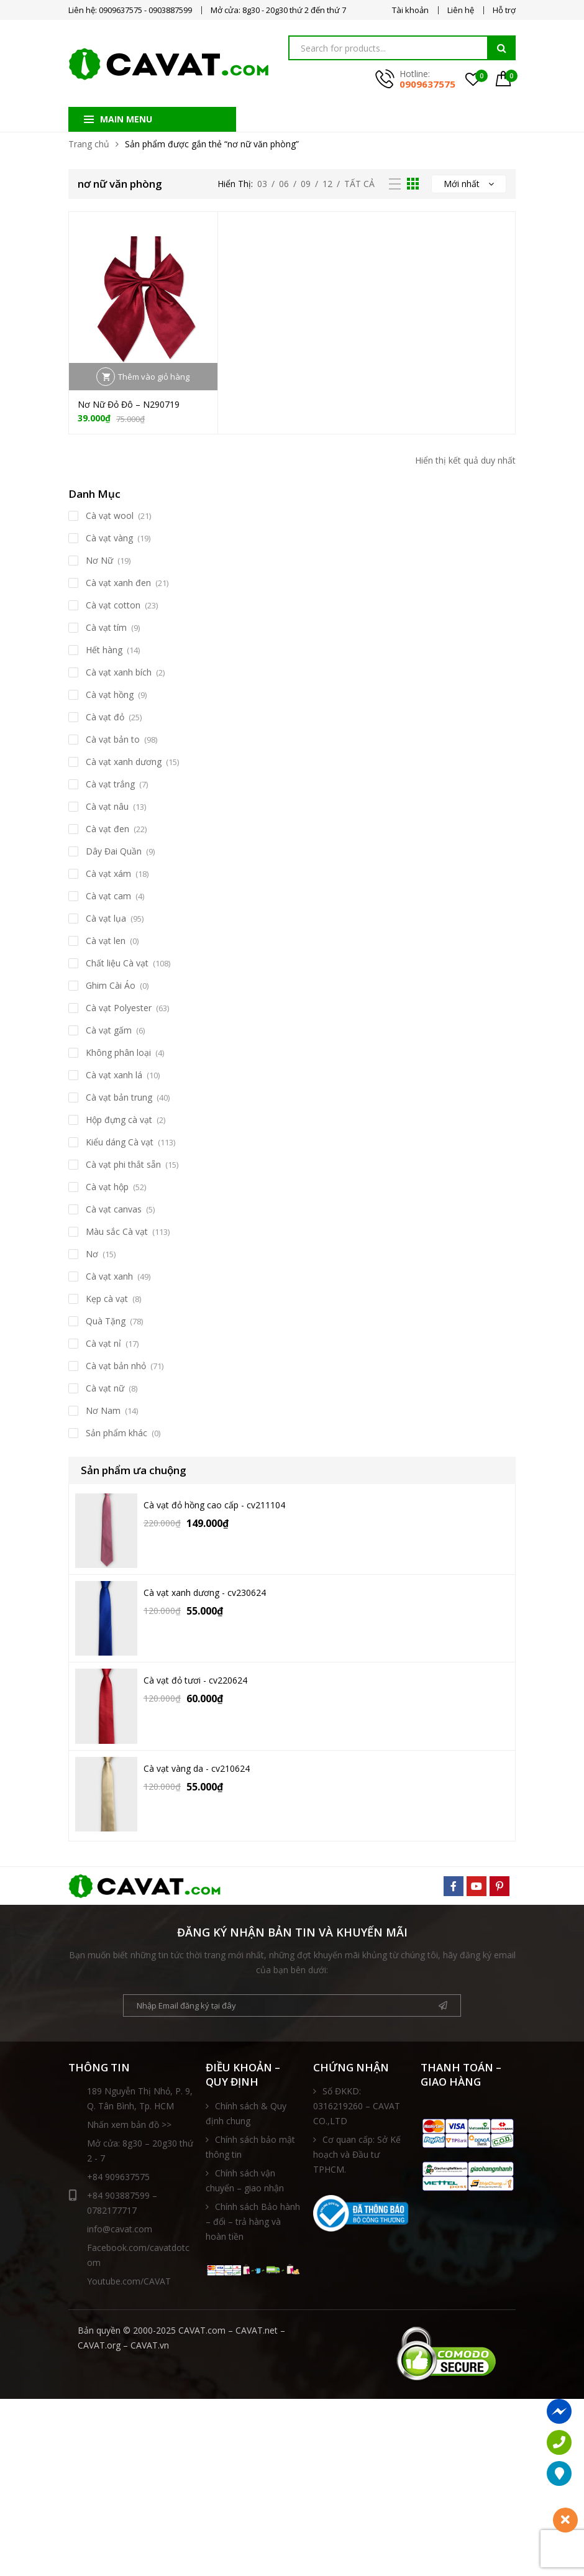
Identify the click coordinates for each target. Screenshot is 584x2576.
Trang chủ (88, 144)
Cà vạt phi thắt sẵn (123, 1164)
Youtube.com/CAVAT (129, 2281)
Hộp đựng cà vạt (119, 1119)
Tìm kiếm (501, 47)
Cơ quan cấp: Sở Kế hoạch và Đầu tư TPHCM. (357, 2154)
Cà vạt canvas (114, 1209)
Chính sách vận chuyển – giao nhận (245, 2180)
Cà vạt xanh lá (114, 1075)
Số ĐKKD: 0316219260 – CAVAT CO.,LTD (356, 2106)
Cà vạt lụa (106, 918)
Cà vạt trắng (110, 784)
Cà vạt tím (106, 627)
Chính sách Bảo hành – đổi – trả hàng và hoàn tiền (253, 2221)
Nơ (92, 1254)
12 (327, 184)
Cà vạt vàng (109, 538)
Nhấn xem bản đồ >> (129, 2124)
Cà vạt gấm (109, 1030)
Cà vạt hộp (107, 1187)
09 (306, 184)
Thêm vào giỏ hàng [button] (153, 376)
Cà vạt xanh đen (118, 583)
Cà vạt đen (107, 829)
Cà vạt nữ (105, 1388)
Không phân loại (118, 1052)
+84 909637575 (118, 2177)
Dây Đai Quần (114, 851)
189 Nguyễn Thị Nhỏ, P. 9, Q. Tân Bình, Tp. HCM (140, 2098)
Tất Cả (359, 184)
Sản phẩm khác (116, 1433)
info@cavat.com (119, 2229)
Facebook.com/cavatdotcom (138, 2255)
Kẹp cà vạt (107, 1298)
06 (284, 184)
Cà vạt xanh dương (124, 762)
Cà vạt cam (108, 896)
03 (262, 184)
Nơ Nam (103, 1410)
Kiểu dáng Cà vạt (119, 1142)
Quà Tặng (105, 1321)
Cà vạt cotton (113, 605)
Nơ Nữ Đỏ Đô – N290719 (129, 404)
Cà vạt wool (110, 515)
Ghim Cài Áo (110, 985)
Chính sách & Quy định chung (246, 2113)
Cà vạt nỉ (103, 1343)
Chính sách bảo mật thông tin (250, 2147)
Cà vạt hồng (110, 694)
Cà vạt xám (108, 873)
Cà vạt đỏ (105, 717)
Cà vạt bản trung (119, 1097)
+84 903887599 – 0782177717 (112, 2202)
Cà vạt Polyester (119, 1008)
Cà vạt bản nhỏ (116, 1366)
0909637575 (427, 84)
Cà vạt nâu (107, 806)
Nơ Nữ (99, 560)
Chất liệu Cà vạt (117, 963)
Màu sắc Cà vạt (117, 1231)
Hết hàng (104, 650)
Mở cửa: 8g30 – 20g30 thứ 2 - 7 (140, 2150)
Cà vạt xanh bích (119, 672)
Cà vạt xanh (109, 1276)
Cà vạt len (105, 941)
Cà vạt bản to (113, 739)
